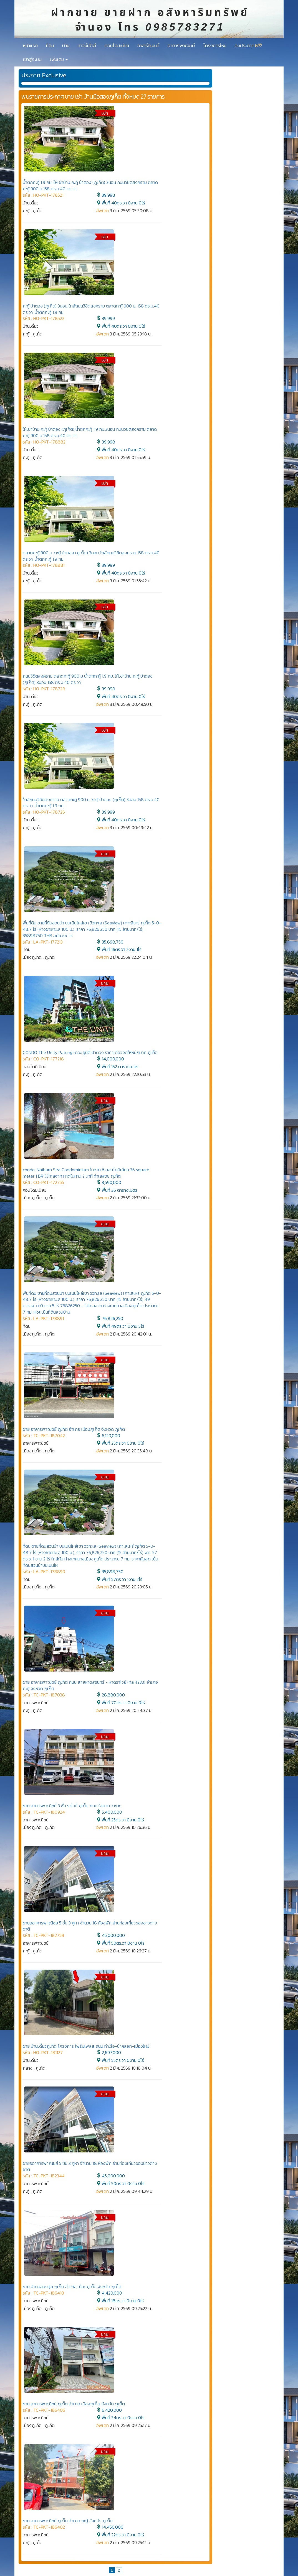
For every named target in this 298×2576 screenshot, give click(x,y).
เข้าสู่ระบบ (32, 59)
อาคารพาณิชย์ (181, 45)
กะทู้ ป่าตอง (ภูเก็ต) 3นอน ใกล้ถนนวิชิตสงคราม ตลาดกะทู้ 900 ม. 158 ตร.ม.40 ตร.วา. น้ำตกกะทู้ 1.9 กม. (91, 309)
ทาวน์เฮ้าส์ (87, 45)
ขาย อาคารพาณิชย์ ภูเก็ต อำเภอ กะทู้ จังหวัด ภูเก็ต (68, 2520)
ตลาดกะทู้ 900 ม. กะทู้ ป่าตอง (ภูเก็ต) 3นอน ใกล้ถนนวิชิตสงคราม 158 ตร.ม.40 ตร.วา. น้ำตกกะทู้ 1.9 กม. (91, 555)
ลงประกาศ (248, 45)
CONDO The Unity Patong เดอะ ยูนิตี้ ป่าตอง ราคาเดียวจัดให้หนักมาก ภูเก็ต (90, 1052)
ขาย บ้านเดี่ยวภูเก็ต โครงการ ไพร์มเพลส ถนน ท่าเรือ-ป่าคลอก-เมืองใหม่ (86, 2046)
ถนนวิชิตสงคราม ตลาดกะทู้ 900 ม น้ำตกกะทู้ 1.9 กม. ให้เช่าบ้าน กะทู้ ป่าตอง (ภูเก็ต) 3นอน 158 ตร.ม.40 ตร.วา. (88, 679)
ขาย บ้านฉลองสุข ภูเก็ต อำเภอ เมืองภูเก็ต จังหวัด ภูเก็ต (72, 2286)
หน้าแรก (30, 45)
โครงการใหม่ (214, 45)
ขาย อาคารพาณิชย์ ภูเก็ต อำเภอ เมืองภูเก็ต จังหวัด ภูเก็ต (74, 1429)
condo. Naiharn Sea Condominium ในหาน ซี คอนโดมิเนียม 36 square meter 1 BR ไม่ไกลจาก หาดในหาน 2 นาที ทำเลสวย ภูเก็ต (86, 1172)
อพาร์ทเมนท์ (148, 45)
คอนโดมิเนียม (117, 45)
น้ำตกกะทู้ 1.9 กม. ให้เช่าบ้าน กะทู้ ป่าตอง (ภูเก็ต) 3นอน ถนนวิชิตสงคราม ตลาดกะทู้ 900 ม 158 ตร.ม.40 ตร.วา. (90, 185)
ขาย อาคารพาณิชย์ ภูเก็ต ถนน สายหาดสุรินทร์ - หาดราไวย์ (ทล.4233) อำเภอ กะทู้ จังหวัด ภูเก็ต (90, 1685)
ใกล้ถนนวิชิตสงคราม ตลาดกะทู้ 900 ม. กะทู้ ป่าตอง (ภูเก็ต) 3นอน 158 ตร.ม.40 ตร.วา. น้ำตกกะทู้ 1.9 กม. (91, 802)
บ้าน (65, 45)
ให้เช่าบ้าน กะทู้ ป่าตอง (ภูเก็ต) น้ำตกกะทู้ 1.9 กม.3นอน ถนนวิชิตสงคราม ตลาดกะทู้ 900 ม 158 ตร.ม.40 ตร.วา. (90, 432)
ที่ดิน (50, 45)
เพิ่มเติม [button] (59, 59)
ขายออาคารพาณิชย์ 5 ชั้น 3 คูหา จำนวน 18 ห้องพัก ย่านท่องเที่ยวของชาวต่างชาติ (90, 1925)
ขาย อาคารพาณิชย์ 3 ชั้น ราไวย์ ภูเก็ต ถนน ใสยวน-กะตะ (71, 1805)
